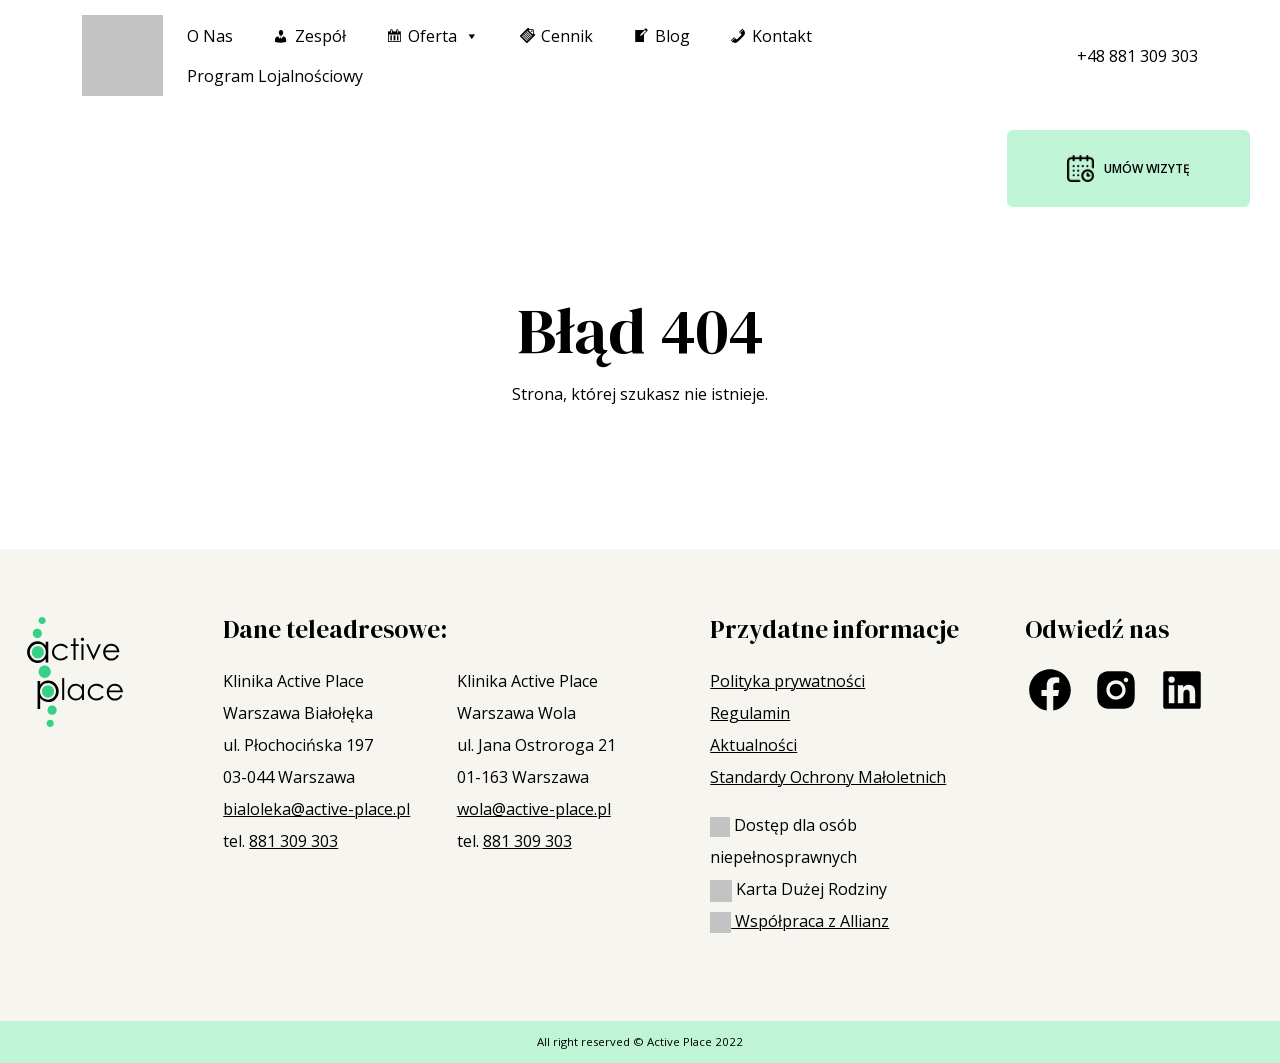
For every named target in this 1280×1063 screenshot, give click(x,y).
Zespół (320, 36)
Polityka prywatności (787, 681)
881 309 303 (293, 841)
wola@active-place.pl (534, 809)
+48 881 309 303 (1137, 56)
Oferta (443, 36)
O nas (210, 36)
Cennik (567, 36)
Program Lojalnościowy (275, 76)
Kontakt (782, 36)
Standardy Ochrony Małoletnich (828, 777)
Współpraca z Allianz (799, 921)
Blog (672, 36)
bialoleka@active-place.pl (316, 809)
